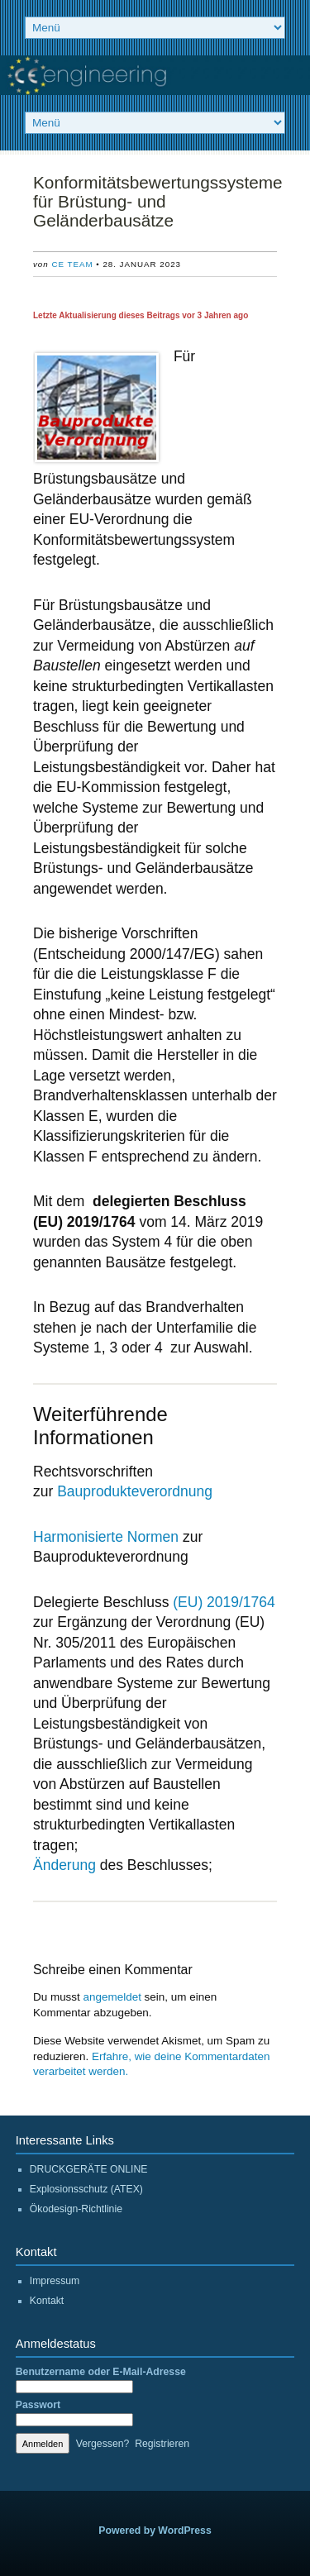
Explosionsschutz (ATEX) (86, 2189)
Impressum (55, 2281)
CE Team (72, 264)
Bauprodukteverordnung (134, 1491)
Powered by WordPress (154, 2530)
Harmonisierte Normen (106, 1537)
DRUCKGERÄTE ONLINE (89, 2169)
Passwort (38, 2405)
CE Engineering (155, 75)
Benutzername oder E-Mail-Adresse (101, 2372)
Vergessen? (103, 2444)
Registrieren (162, 2444)
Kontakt (47, 2300)
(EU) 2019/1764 (224, 1602)
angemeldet (112, 1997)
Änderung (64, 1865)
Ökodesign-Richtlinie (76, 2209)
